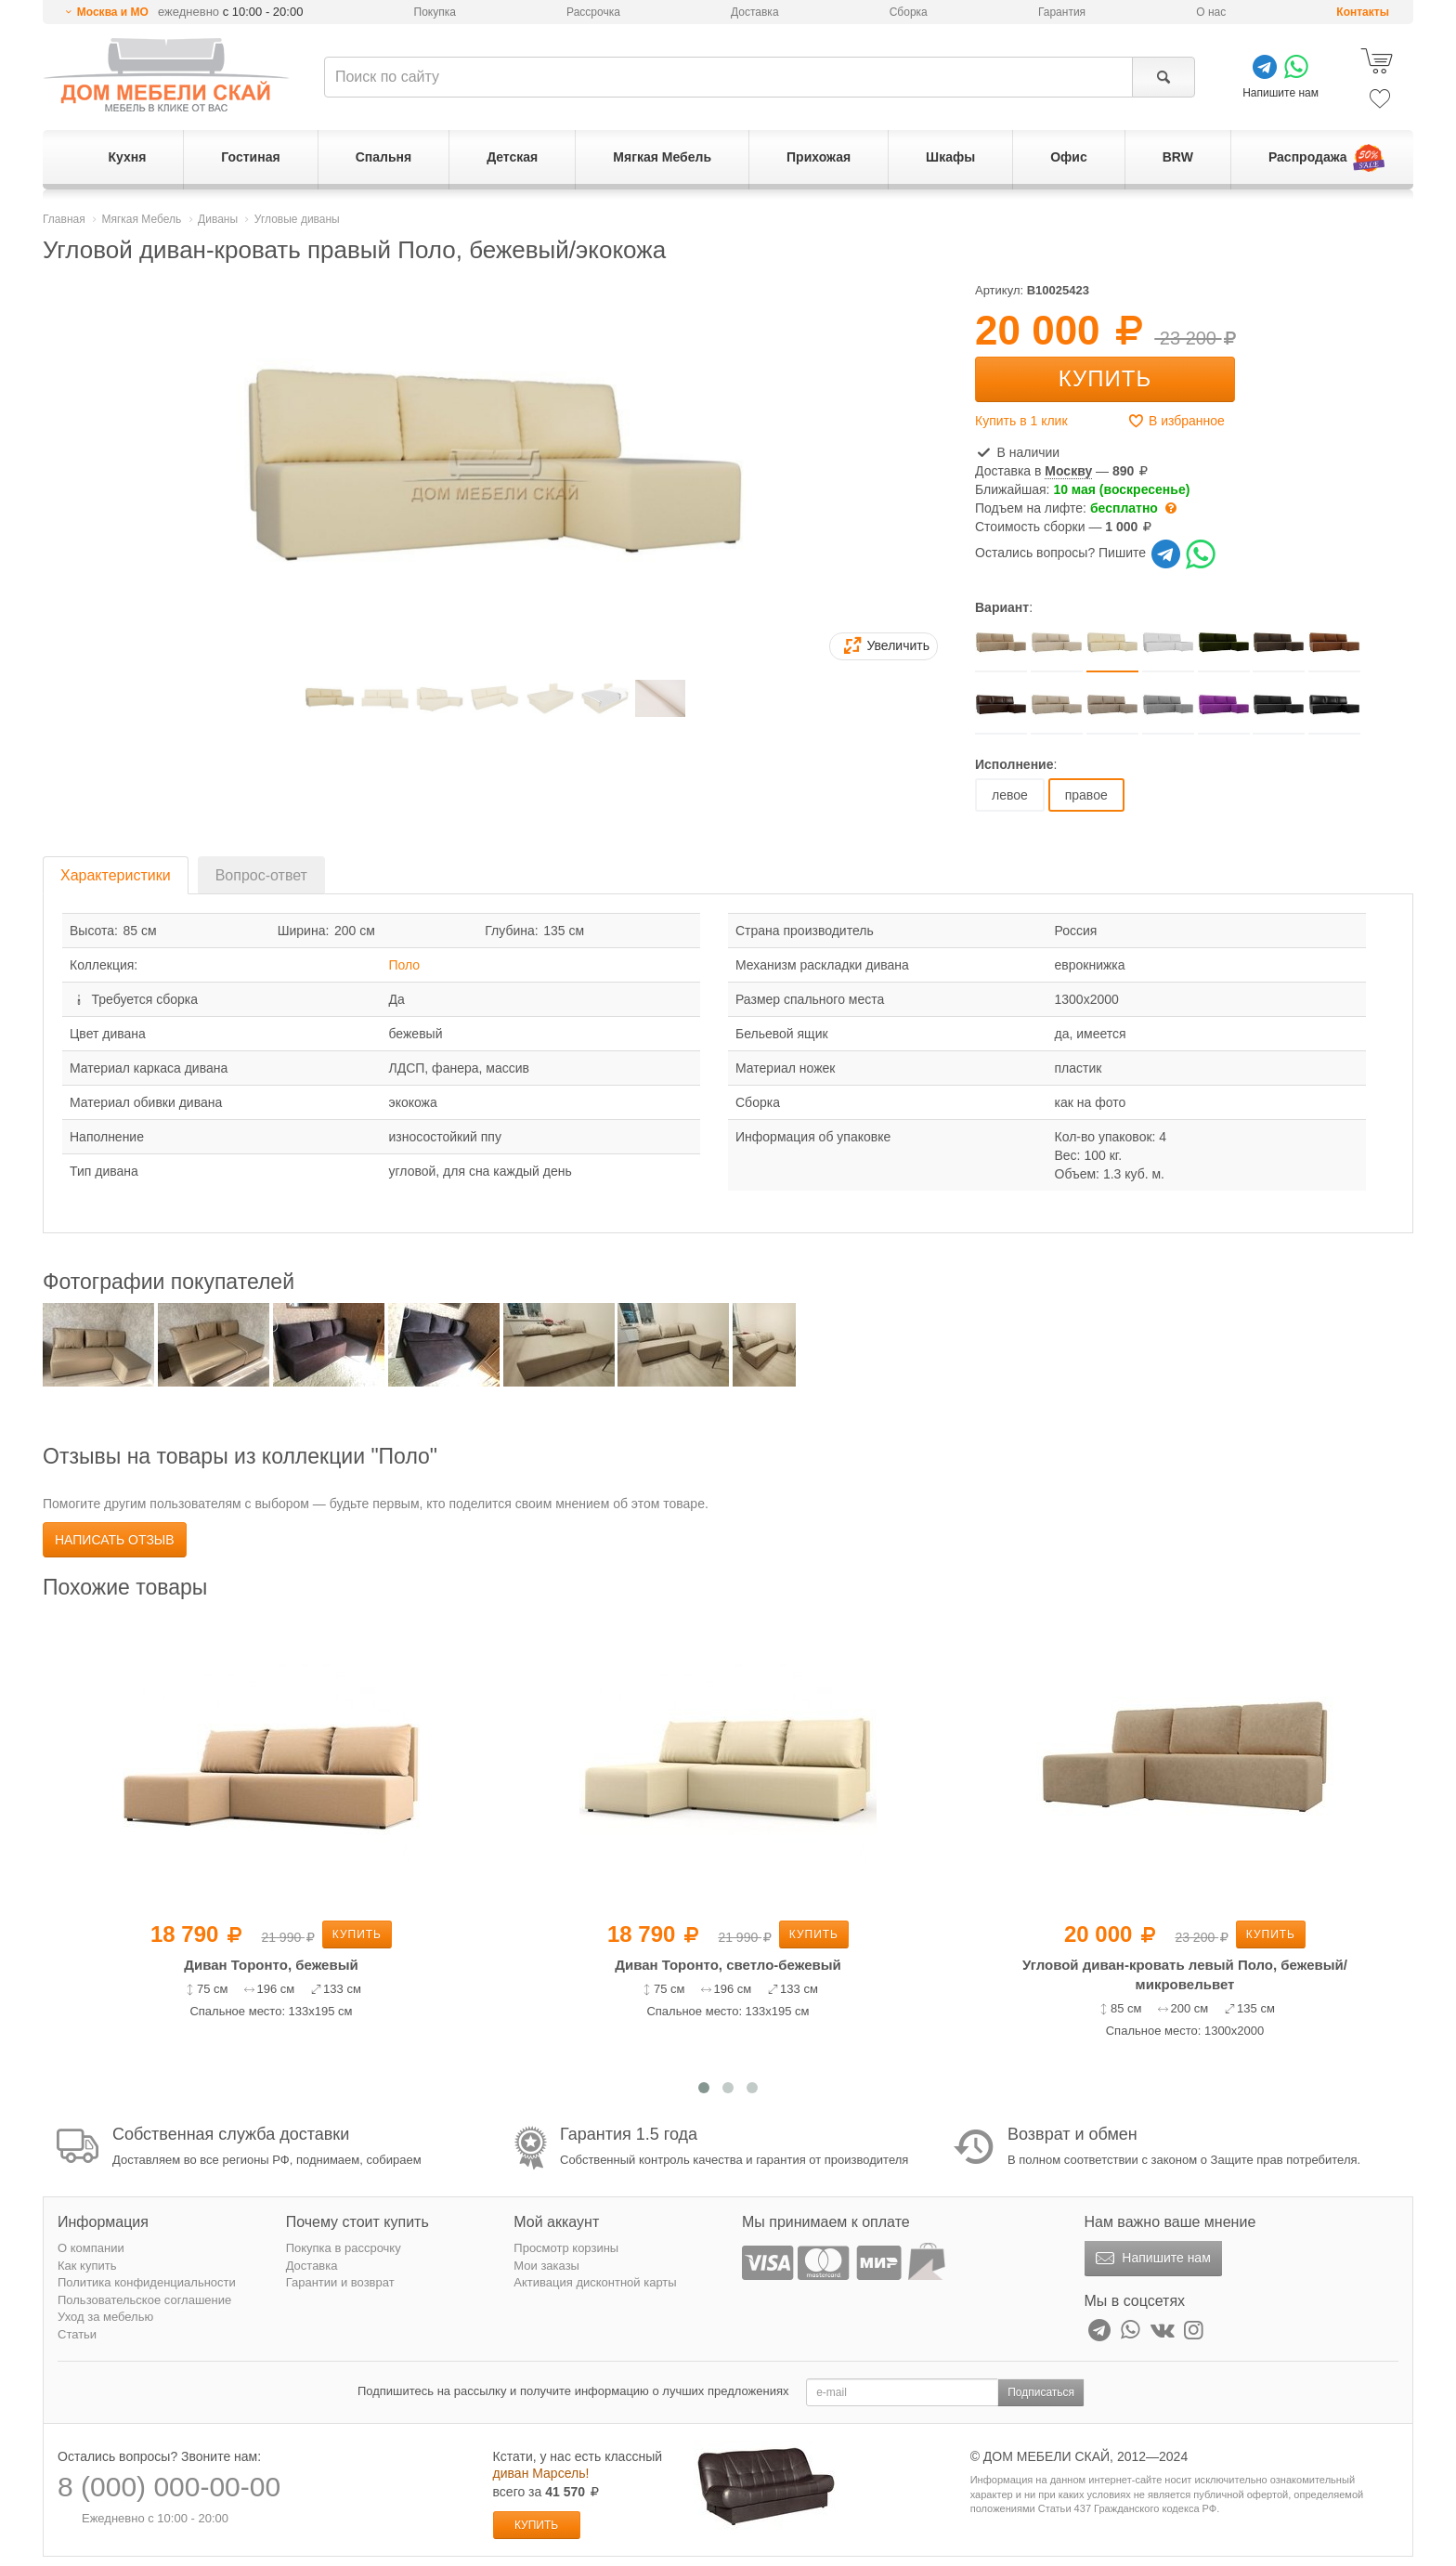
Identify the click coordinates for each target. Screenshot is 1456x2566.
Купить (1105, 378)
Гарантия (1062, 12)
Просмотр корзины (566, 2248)
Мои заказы (546, 2266)
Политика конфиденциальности (147, 2282)
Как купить (87, 2266)
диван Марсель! (541, 2473)
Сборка (909, 12)
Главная (64, 219)
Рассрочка (593, 12)
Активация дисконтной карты (595, 2282)
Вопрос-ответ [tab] (261, 875)
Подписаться (1041, 2392)
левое (1010, 795)
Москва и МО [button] (113, 12)
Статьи (77, 2334)
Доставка (755, 12)
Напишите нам (1151, 2258)
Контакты (1362, 12)
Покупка (435, 12)
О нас (1211, 12)
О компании (91, 2248)
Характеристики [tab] (115, 875)
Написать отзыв (115, 1539)
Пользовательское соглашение (144, 2300)
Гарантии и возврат (340, 2282)
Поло (405, 964)
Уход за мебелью (105, 2317)
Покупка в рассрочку (343, 2248)
